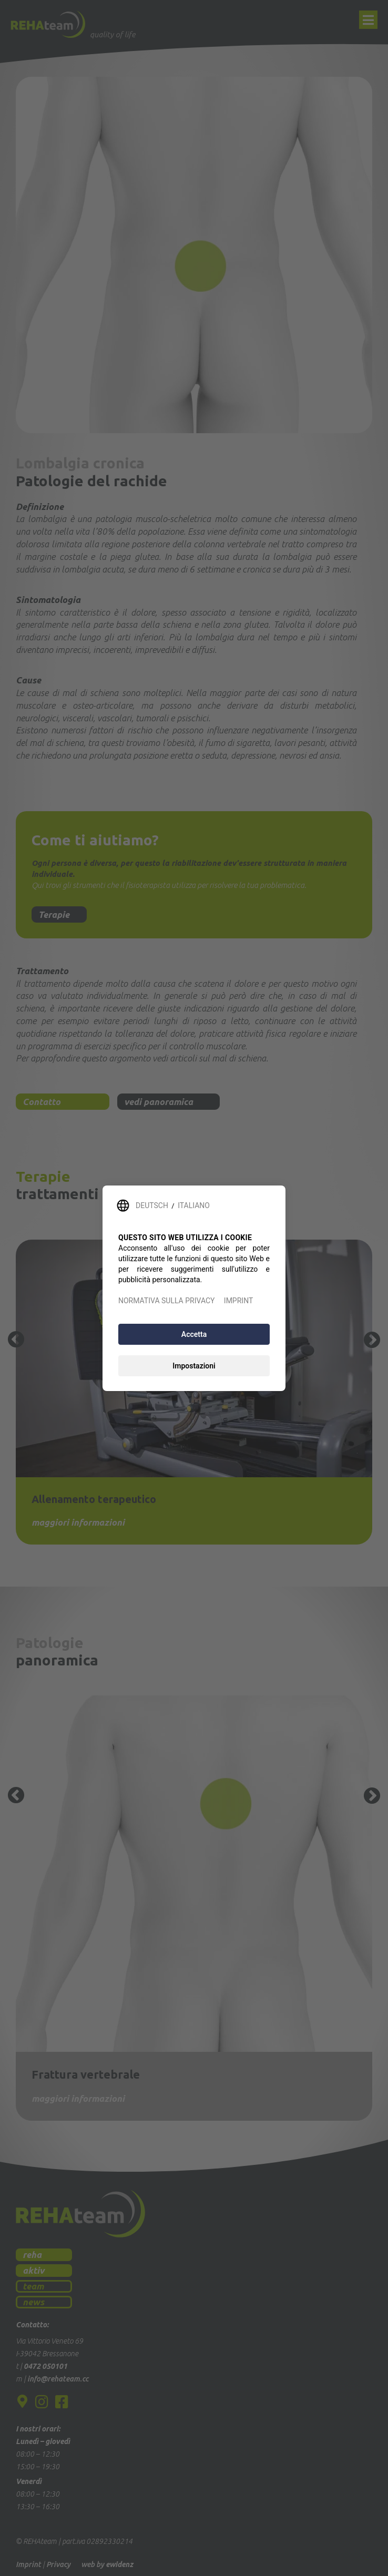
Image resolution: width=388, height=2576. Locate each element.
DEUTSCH (152, 1205)
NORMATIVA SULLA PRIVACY (166, 1300)
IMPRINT (238, 1300)
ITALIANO (194, 1205)
